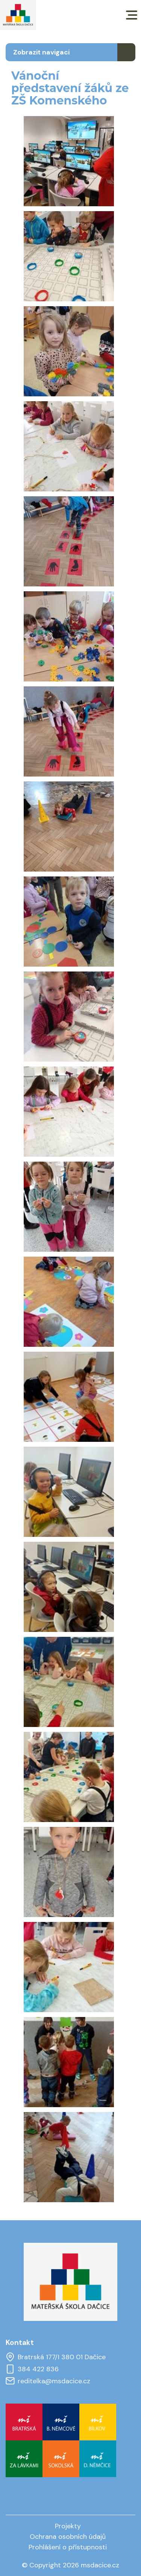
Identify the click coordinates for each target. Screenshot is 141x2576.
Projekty (68, 2526)
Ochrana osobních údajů (68, 2536)
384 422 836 (32, 2369)
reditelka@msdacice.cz (48, 2381)
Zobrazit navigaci (41, 52)
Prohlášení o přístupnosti (68, 2547)
